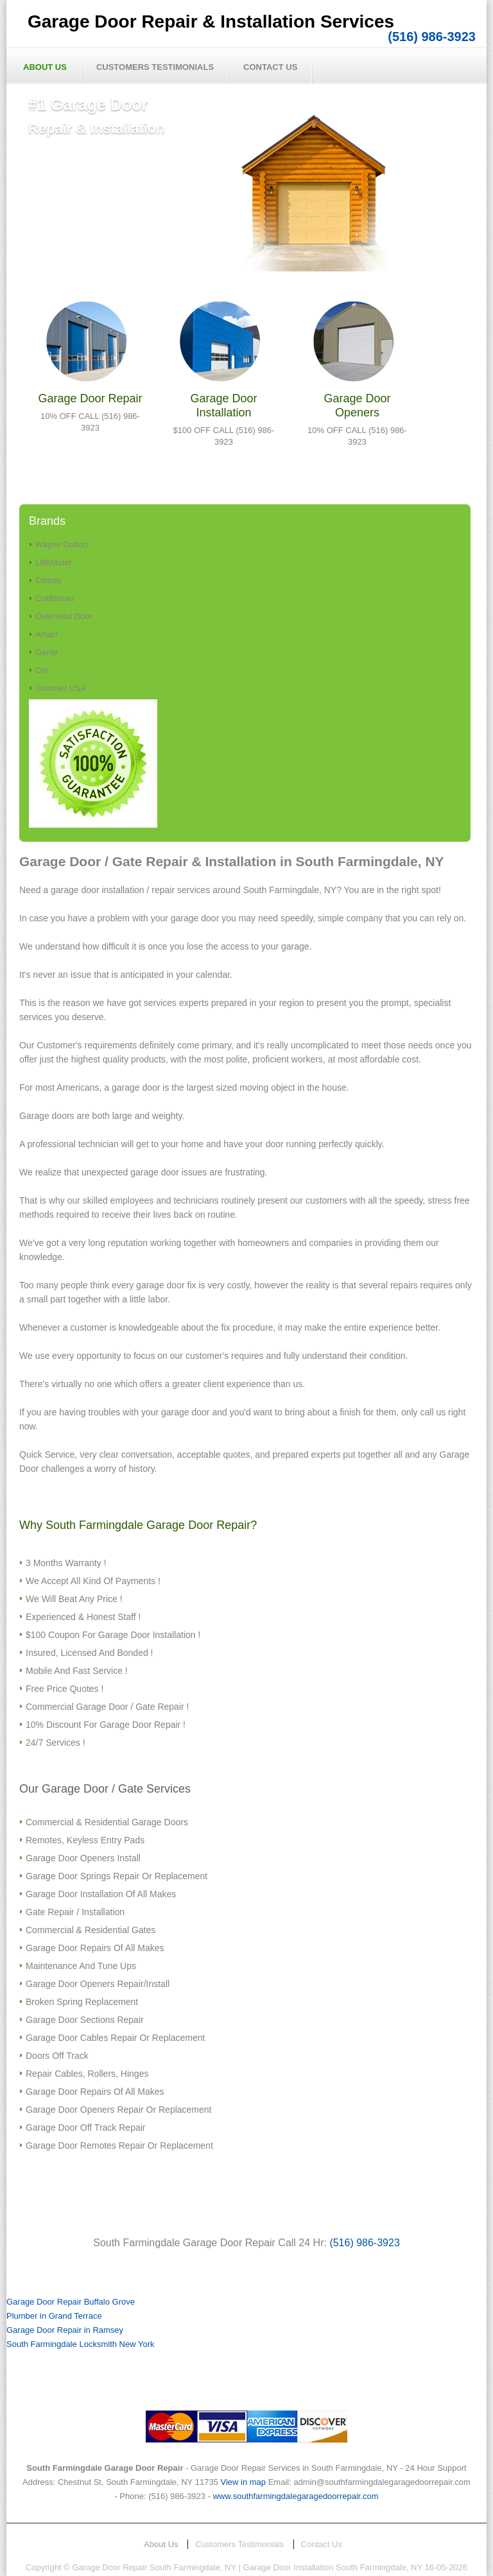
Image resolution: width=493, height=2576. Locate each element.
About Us (45, 67)
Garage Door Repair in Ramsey (64, 2330)
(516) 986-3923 (432, 37)
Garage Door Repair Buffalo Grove (70, 2302)
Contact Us (270, 67)
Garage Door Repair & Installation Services (211, 21)
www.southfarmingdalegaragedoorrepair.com (296, 2496)
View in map (243, 2482)
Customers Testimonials (155, 67)
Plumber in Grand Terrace (54, 2316)
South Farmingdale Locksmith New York (80, 2344)
